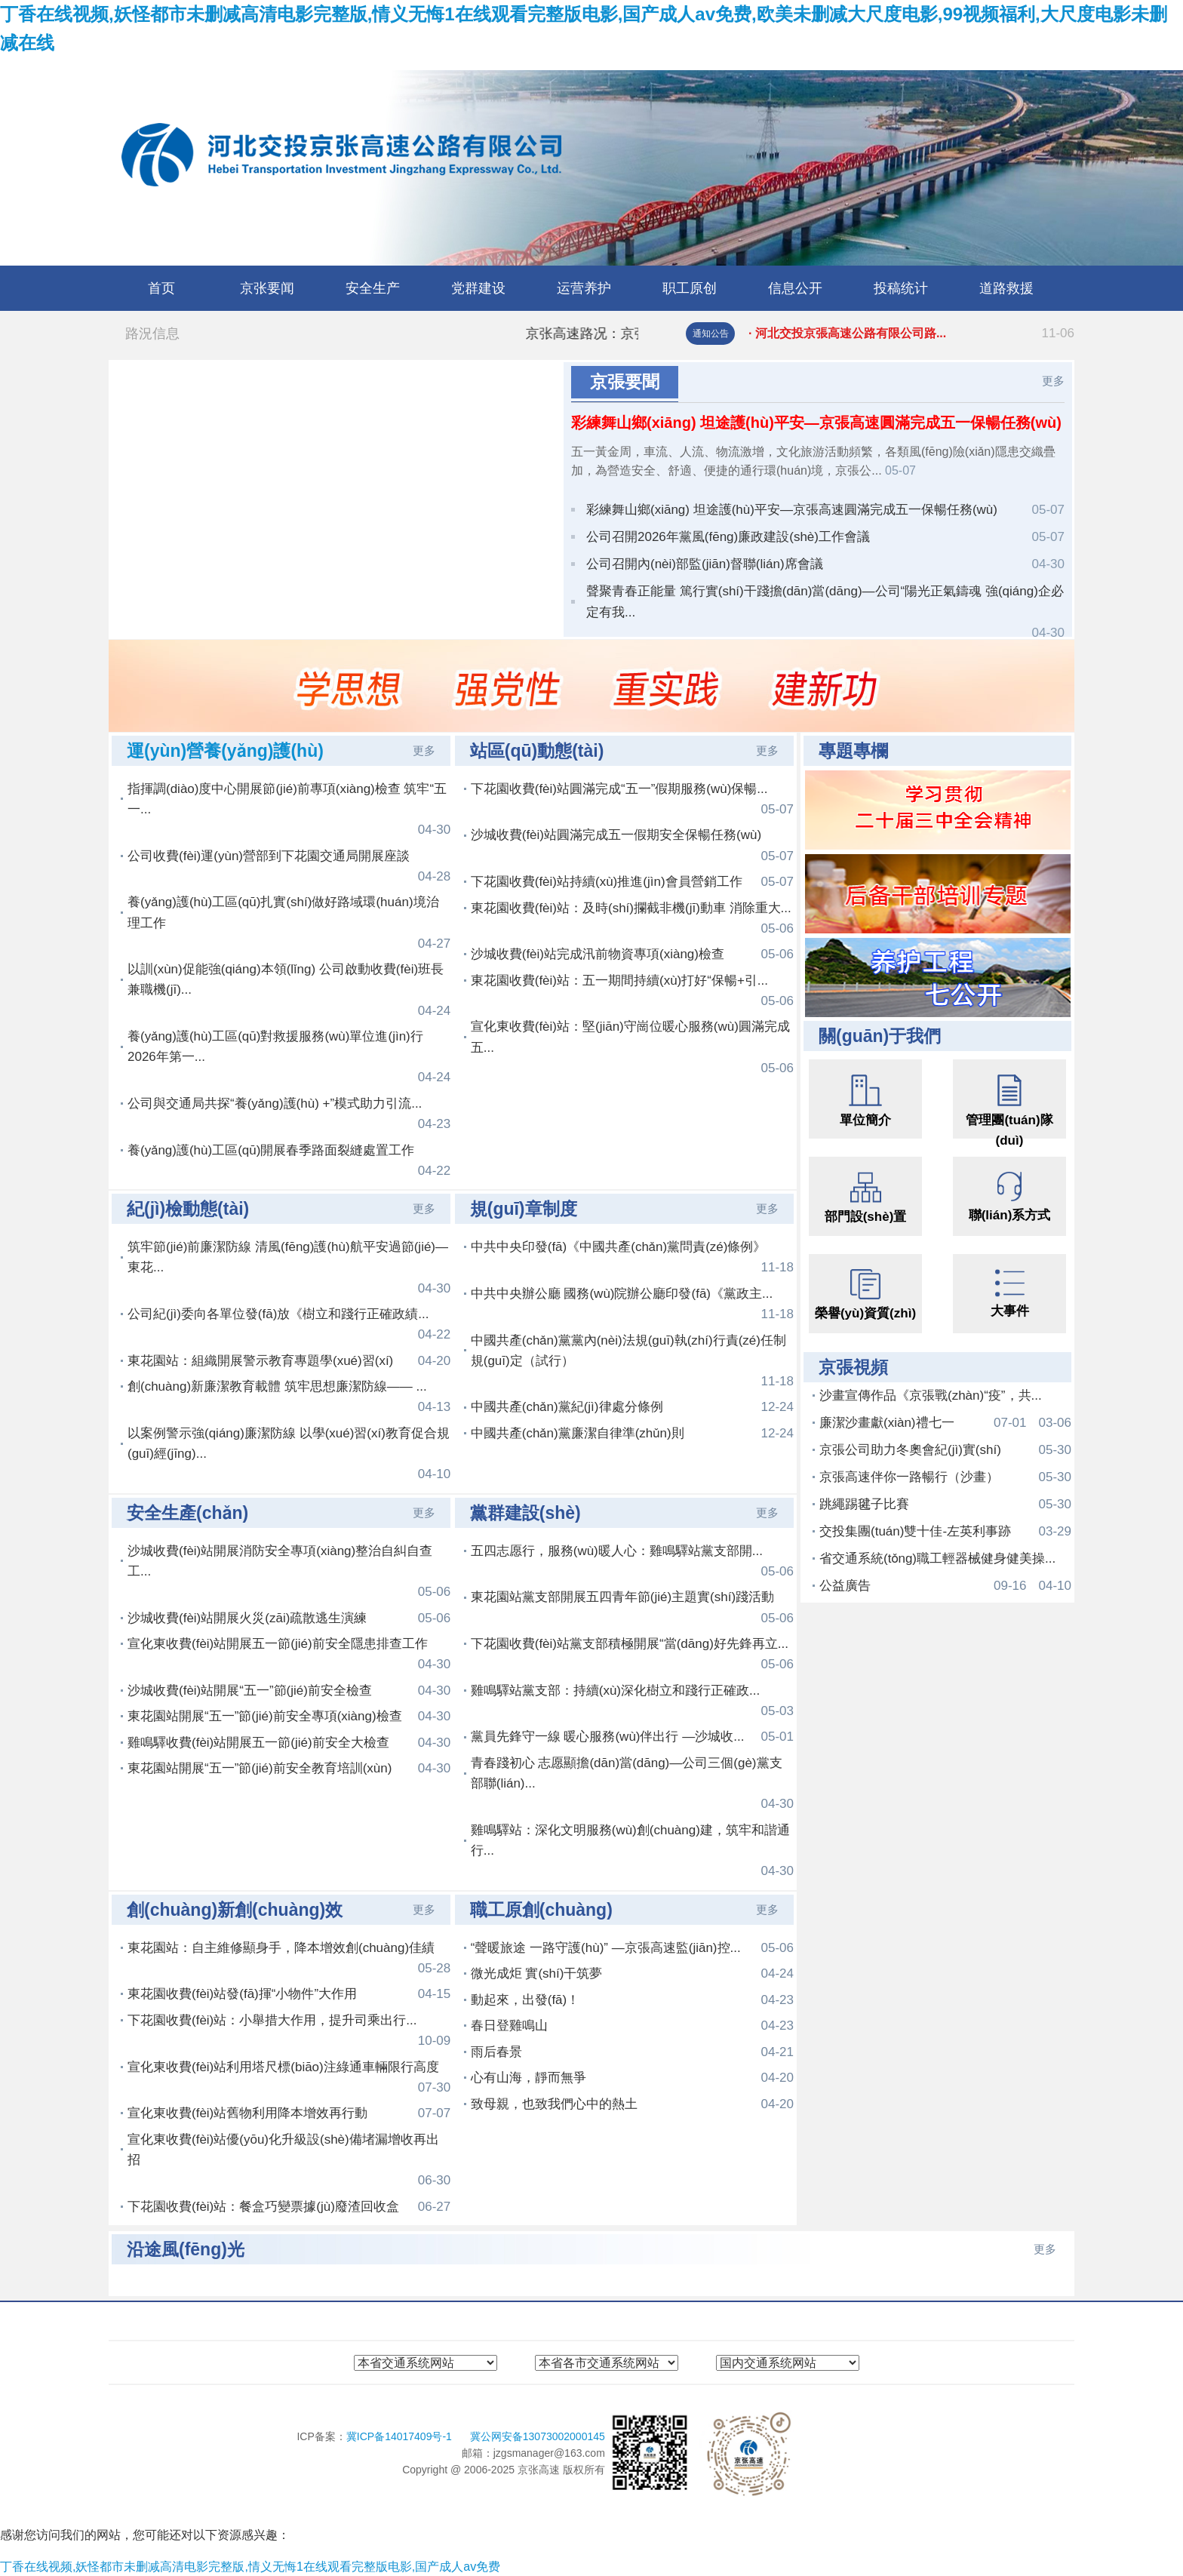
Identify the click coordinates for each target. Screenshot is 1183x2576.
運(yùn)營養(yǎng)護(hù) (225, 751)
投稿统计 (901, 288)
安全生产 (373, 288)
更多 (1053, 380)
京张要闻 (267, 288)
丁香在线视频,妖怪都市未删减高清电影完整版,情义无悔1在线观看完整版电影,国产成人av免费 (250, 2566)
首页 (161, 288)
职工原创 (689, 288)
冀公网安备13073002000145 (537, 2436)
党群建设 (478, 288)
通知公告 (711, 333)
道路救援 (1006, 288)
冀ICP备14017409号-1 (400, 2436)
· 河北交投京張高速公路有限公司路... (911, 333)
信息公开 (795, 288)
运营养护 (584, 288)
